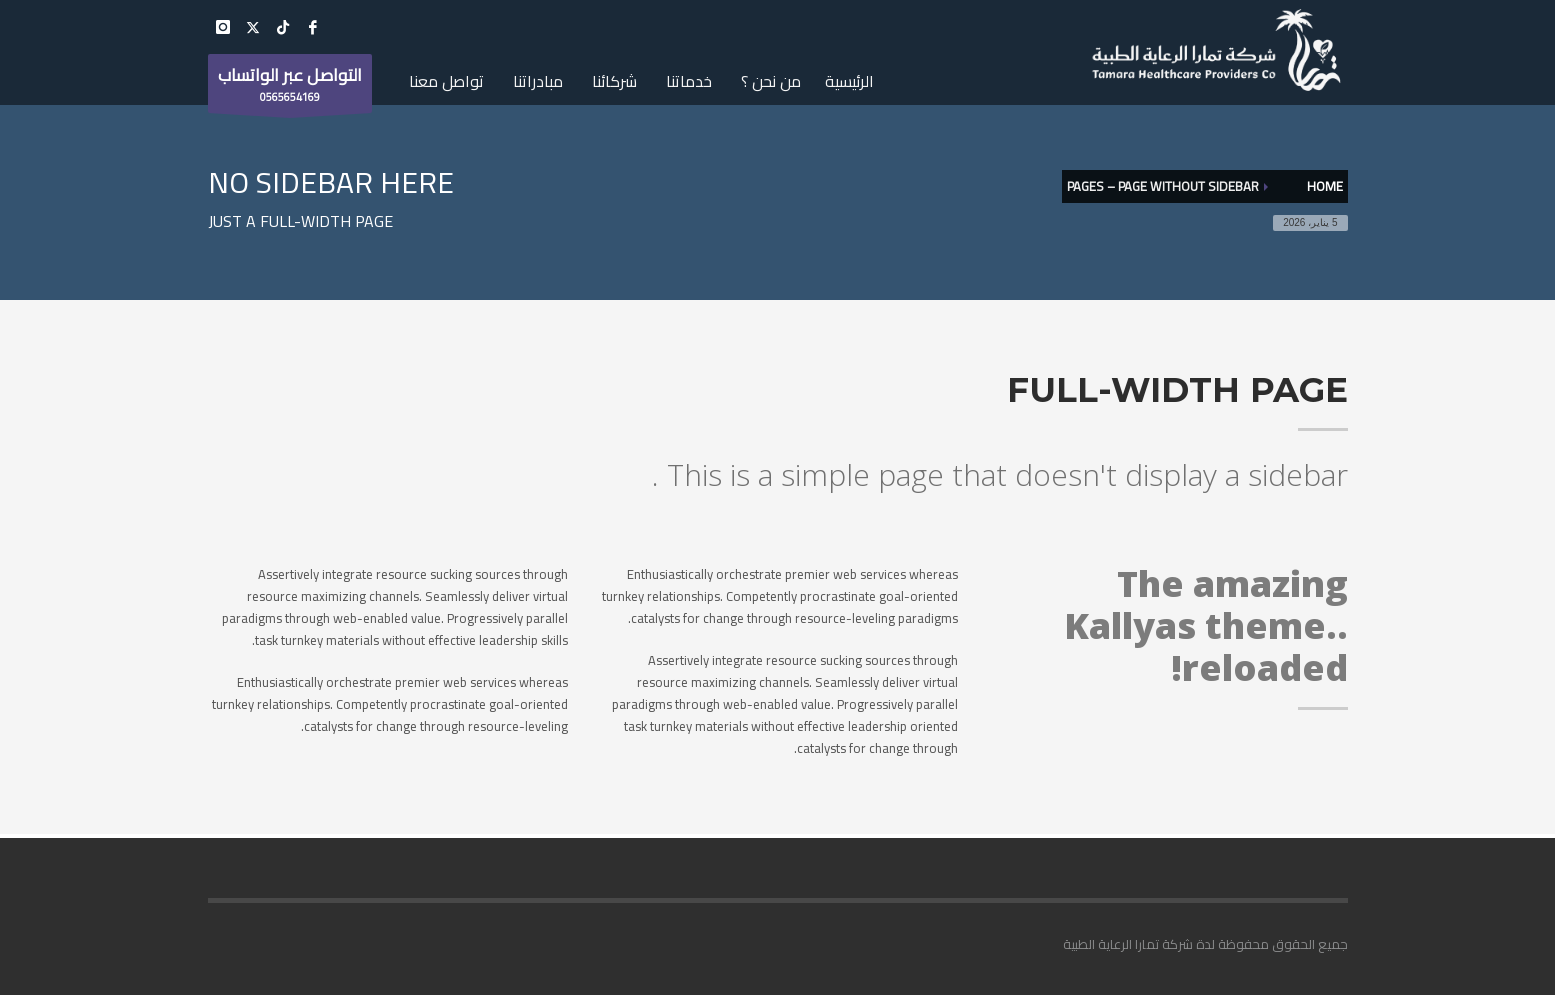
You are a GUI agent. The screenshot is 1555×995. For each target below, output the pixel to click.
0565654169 (290, 86)
